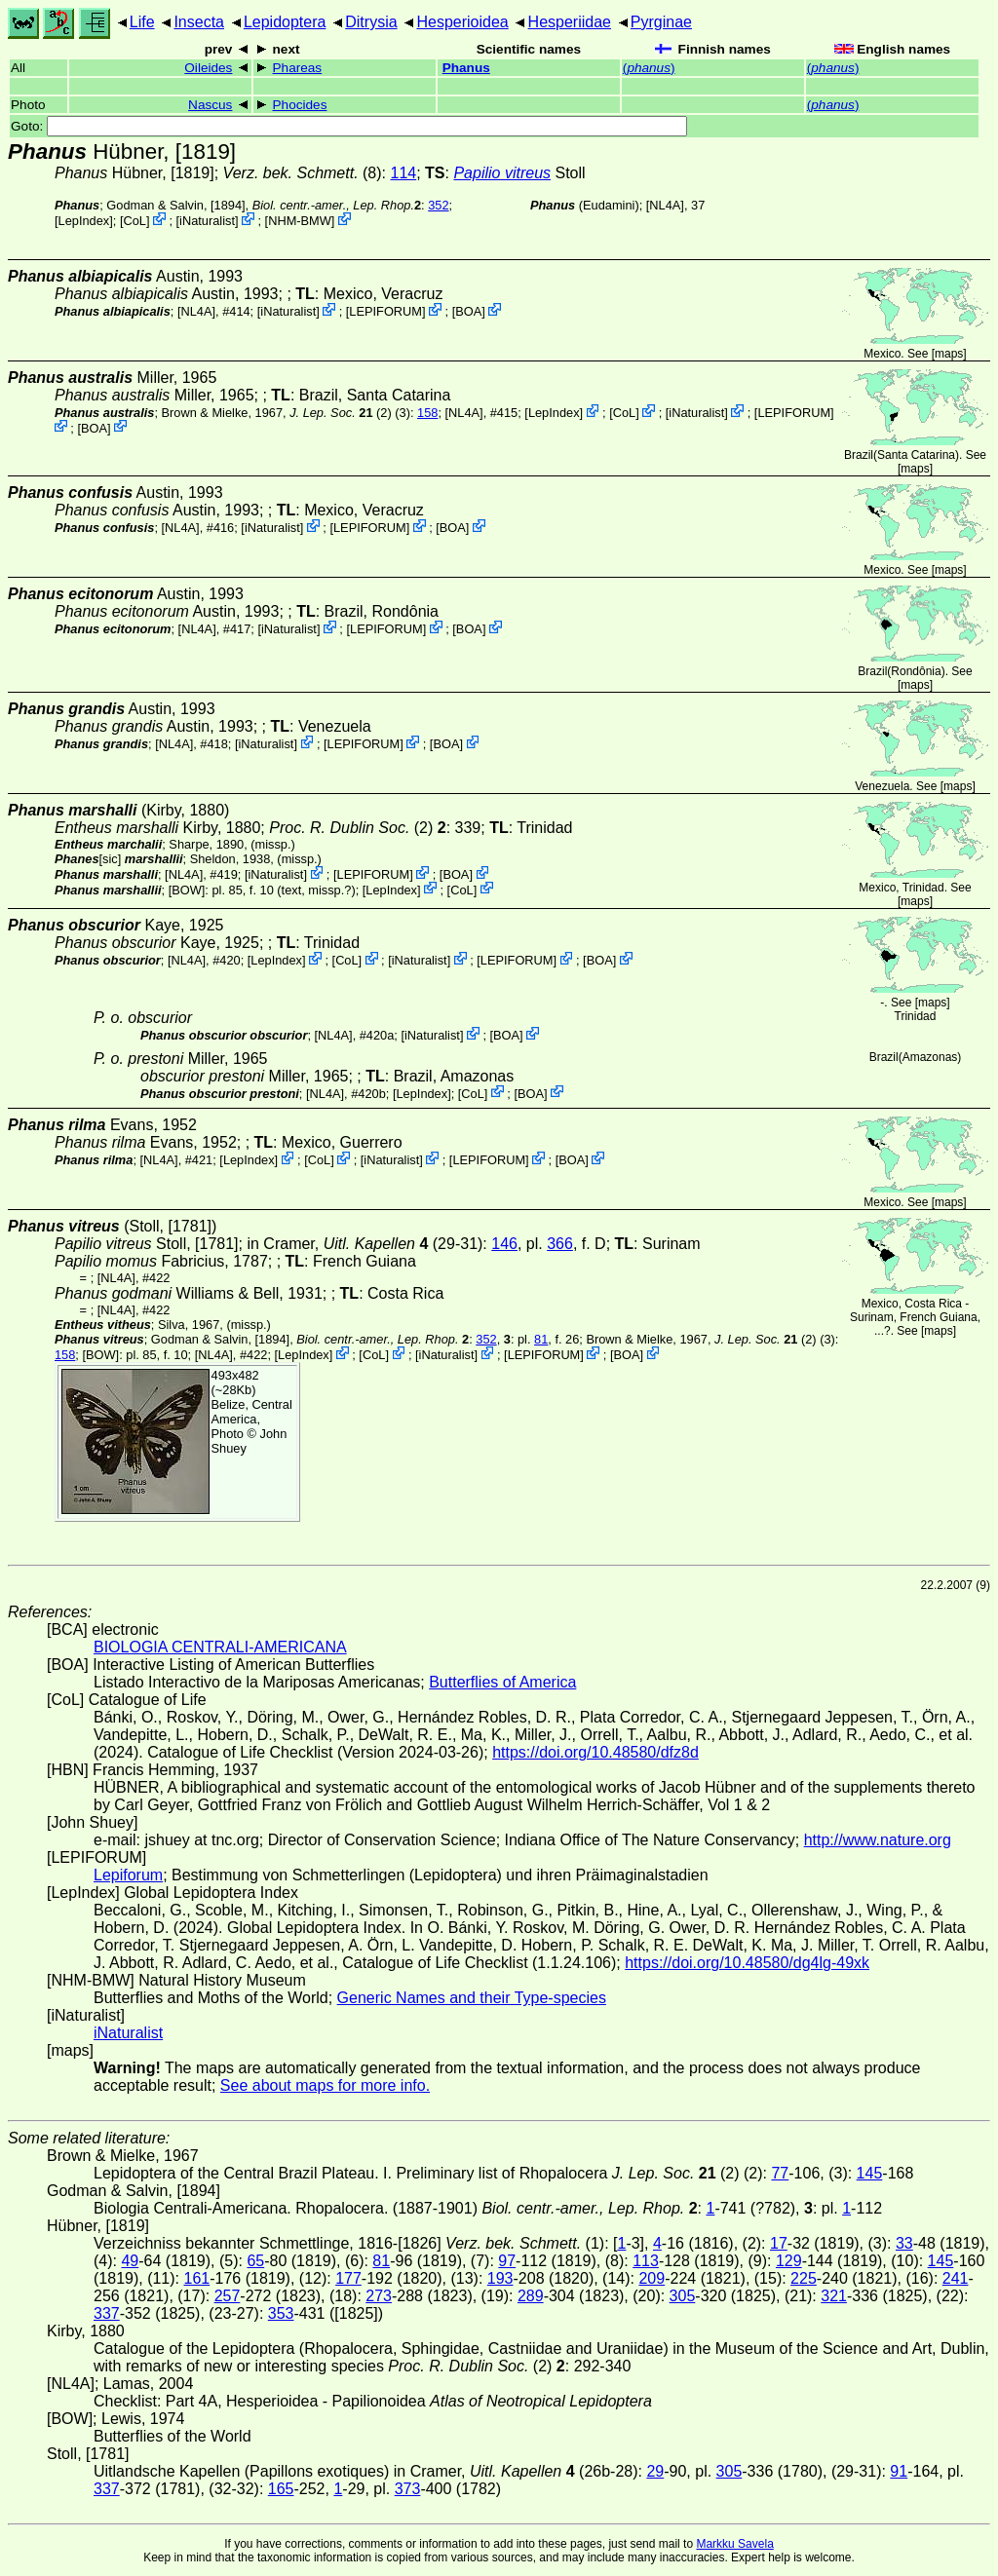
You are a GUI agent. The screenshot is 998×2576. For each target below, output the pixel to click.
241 (955, 2278)
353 (281, 2313)
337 (107, 2313)
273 (378, 2296)
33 (904, 2243)
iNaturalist (207, 220)
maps (949, 353)
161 (196, 2278)
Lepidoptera (285, 22)
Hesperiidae (569, 22)
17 (778, 2243)
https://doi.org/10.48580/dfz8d (595, 1752)
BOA (468, 311)
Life (142, 22)
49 (129, 2261)
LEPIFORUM (385, 311)
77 (779, 2173)
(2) (340, 412)
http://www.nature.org (877, 1840)
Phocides (300, 104)
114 (403, 173)
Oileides (208, 67)
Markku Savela (734, 2544)
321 (834, 2296)
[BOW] (187, 889)
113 (646, 2261)
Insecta (198, 22)
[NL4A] (665, 205)
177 (348, 2278)
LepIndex (84, 220)
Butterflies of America (502, 1682)
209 (651, 2278)
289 (531, 2296)
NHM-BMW (299, 220)
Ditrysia (371, 22)
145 (870, 2173)
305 (683, 2296)
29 (655, 2471)
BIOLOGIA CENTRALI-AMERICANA (220, 1647)
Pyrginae (661, 22)
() (649, 67)
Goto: (349, 126)
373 (408, 2489)
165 (281, 2489)
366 (560, 1243)
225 (803, 2278)
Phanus (466, 67)
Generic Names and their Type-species (471, 1997)
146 (504, 1243)
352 (438, 205)
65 (255, 2261)
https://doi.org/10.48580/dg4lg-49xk (747, 1962)
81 (541, 1339)
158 (427, 412)
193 (500, 2278)
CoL (134, 220)
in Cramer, (337, 1243)
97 (507, 2261)
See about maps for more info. (325, 2085)
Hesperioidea (462, 22)
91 (898, 2471)
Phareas (298, 67)
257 (227, 2296)
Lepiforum (128, 1875)
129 (789, 2261)
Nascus (210, 104)
